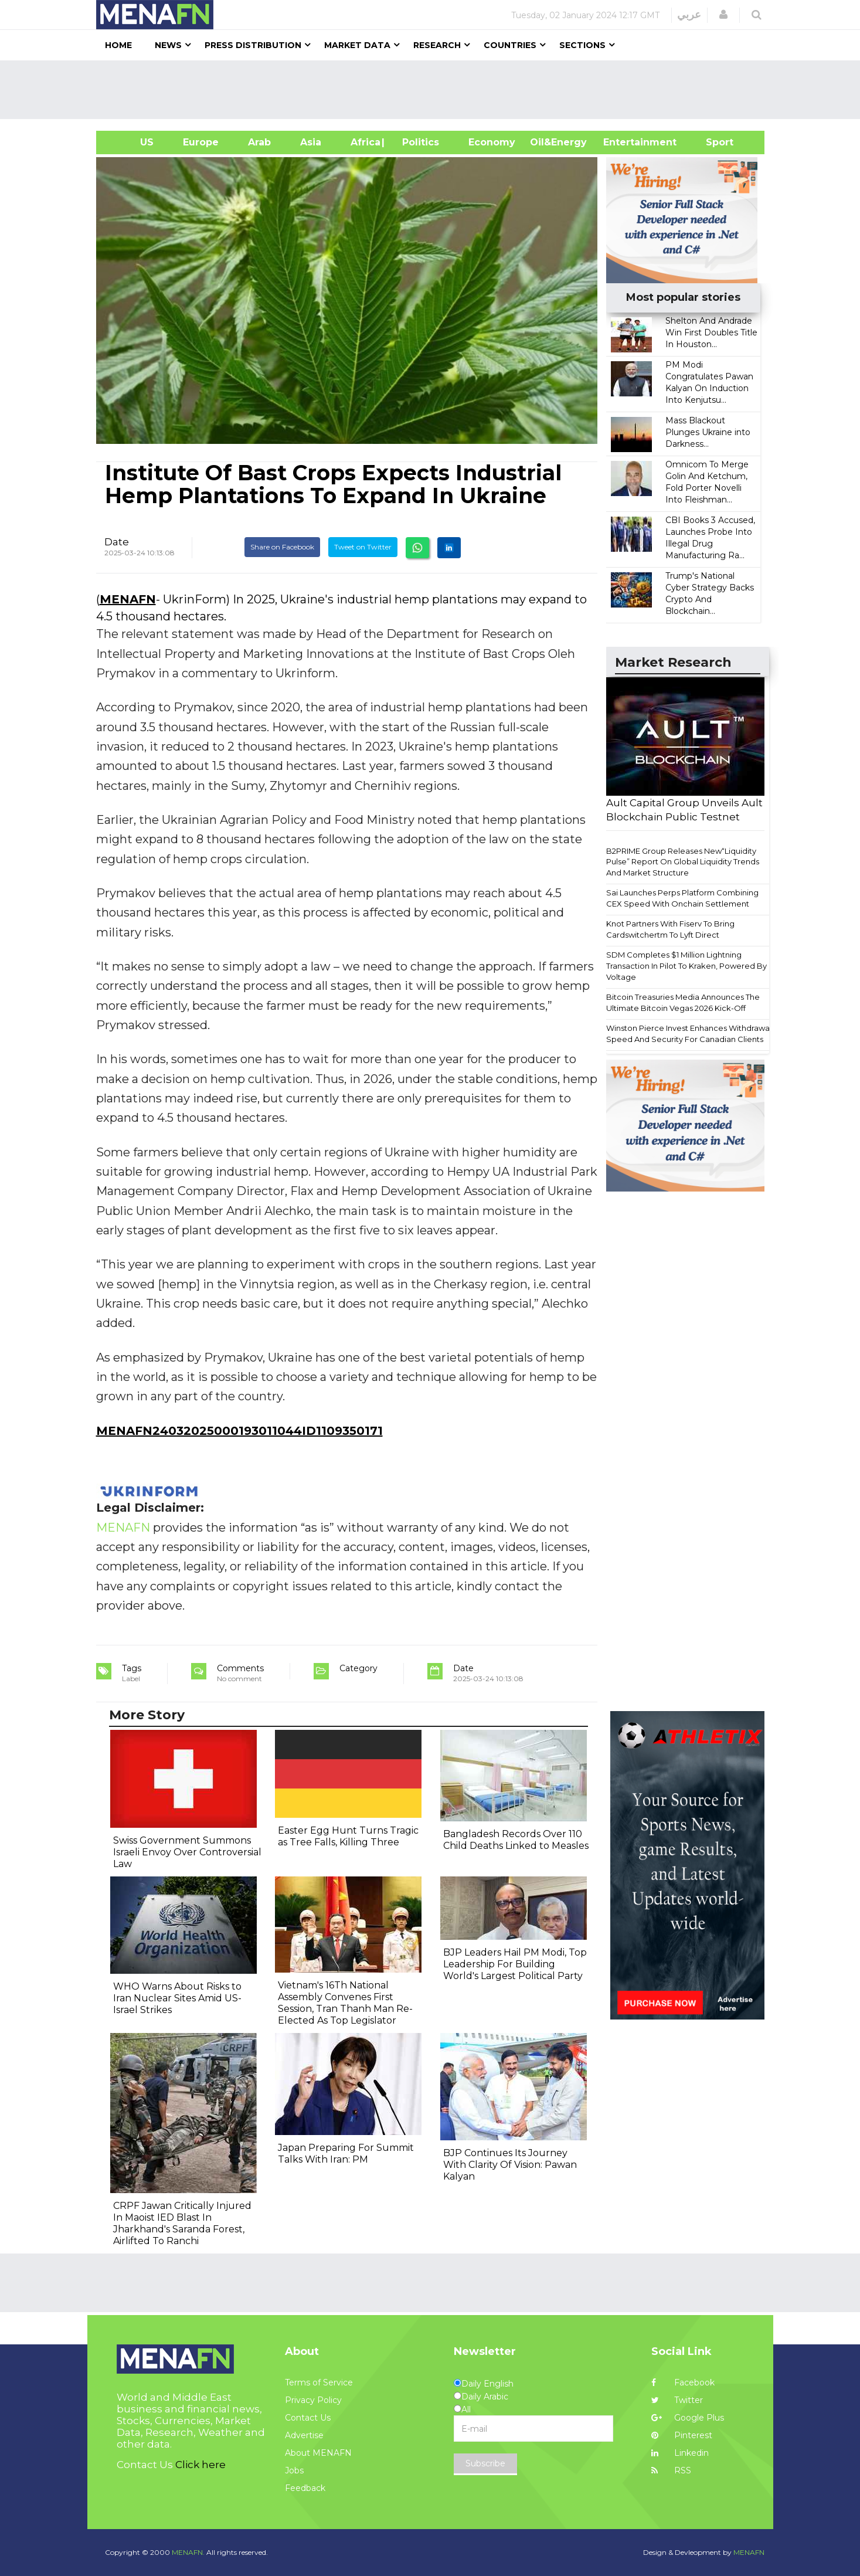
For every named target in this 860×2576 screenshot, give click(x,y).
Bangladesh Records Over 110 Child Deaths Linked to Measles (516, 1839)
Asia (310, 142)
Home (118, 45)
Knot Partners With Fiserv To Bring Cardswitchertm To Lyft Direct (670, 929)
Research (437, 45)
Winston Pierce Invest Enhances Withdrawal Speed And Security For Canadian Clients (688, 1033)
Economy (492, 142)
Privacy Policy (313, 2400)
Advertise (304, 2435)
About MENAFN (318, 2453)
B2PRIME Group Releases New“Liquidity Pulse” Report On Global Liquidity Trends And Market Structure (682, 861)
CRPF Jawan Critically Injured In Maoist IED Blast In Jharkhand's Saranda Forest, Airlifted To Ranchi (182, 2223)
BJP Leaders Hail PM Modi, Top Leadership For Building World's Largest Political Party (515, 1964)
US (132, 142)
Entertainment (622, 142)
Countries (510, 45)
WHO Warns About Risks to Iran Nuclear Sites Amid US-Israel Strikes (177, 1998)
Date (116, 542)
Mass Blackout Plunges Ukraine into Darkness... (707, 432)
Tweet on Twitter (363, 546)
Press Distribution (253, 45)
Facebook (683, 2382)
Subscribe (485, 2463)
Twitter (677, 2400)
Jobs (294, 2470)
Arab (259, 142)
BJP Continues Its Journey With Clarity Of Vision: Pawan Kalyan (510, 2164)
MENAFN (128, 599)
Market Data (357, 45)
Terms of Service (319, 2382)
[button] (723, 14)
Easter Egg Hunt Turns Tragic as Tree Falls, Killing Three (348, 1836)
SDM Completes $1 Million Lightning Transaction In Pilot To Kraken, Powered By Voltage (686, 965)
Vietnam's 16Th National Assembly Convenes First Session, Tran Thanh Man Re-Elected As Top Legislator (345, 2003)
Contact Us (308, 2417)
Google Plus (687, 2417)
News (168, 45)
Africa (364, 142)
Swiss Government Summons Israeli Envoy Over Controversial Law (187, 1852)
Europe (200, 142)
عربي (689, 14)
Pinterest (681, 2435)
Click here (200, 2464)
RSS (671, 2470)
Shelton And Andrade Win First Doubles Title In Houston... (711, 332)
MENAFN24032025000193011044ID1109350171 (239, 1431)
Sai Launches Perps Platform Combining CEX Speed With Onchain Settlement (682, 898)
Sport (712, 142)
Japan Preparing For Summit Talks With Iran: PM (346, 2153)
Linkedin (680, 2453)
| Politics (418, 142)
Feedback (305, 2488)
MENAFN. (188, 2552)
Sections (582, 45)
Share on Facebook (282, 546)
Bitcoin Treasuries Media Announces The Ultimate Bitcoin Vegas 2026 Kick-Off (683, 1002)
